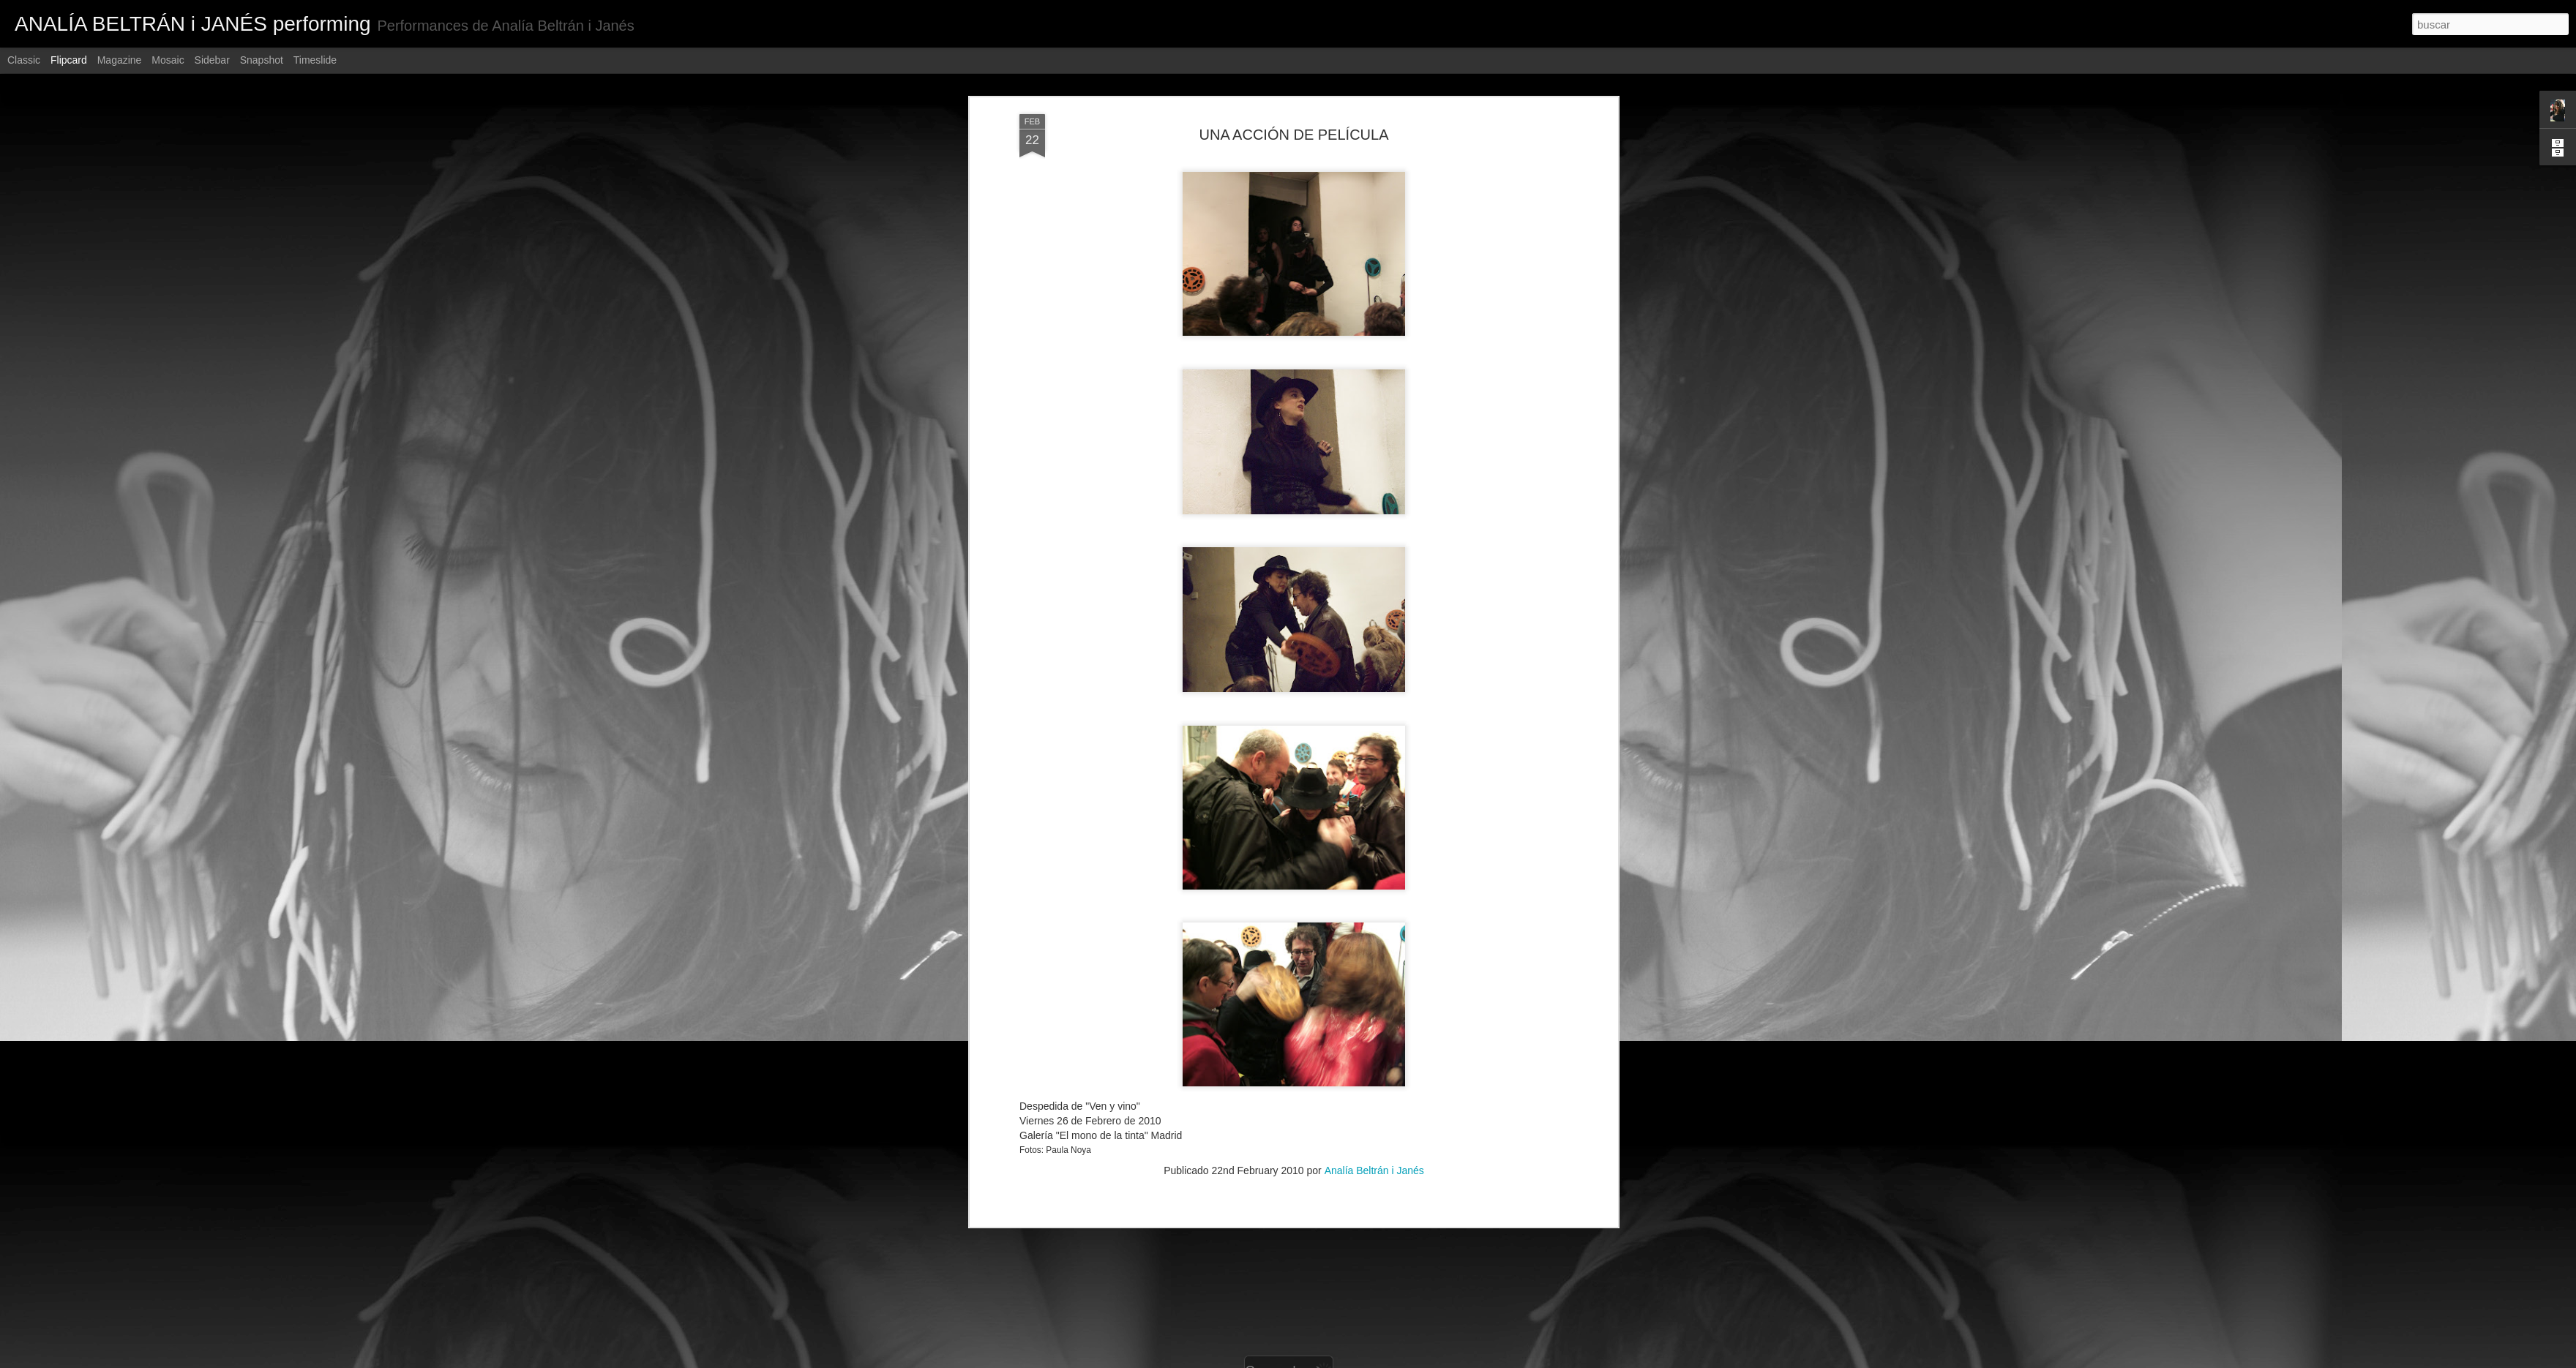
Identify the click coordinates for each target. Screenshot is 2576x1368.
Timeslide (315, 60)
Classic (23, 60)
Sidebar (212, 60)
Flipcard (68, 60)
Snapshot (261, 60)
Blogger (1345, 1360)
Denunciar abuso (1393, 1360)
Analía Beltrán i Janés (1374, 922)
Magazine (119, 60)
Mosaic (167, 60)
